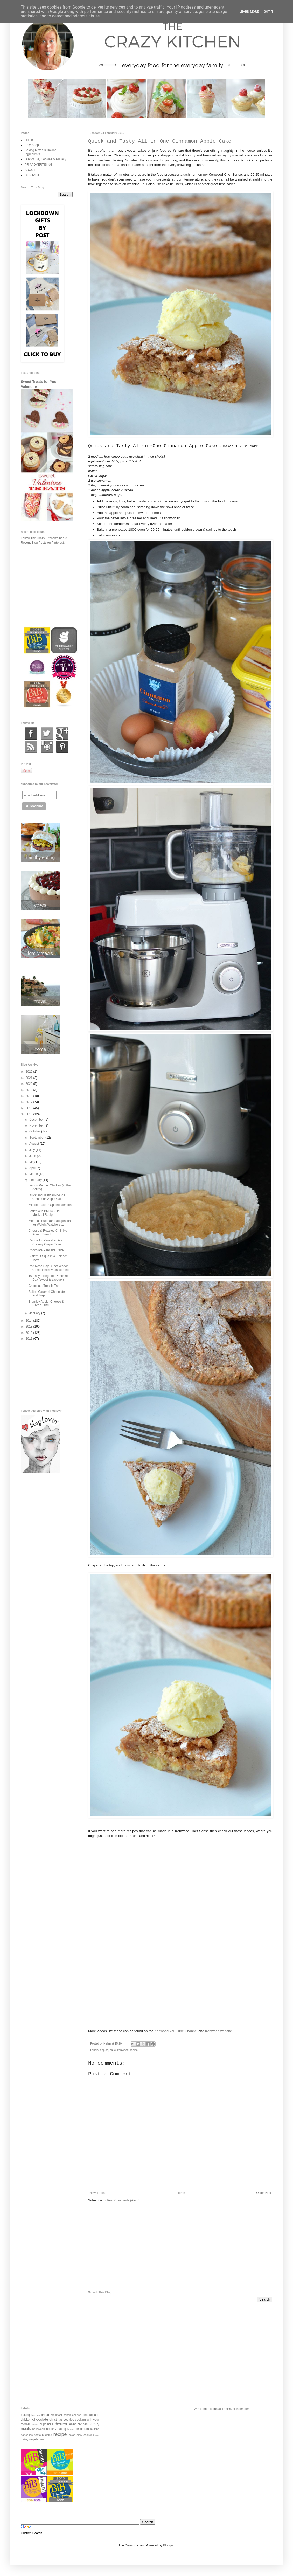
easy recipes (78, 2424)
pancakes (27, 2434)
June (33, 1156)
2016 (29, 1108)
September (37, 1137)
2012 (29, 1333)
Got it (268, 11)
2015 (29, 1114)
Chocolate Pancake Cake (46, 1250)
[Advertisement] (180, 2246)
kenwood (122, 2050)
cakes (67, 2414)
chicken (26, 2419)
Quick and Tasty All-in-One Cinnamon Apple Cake (47, 1197)
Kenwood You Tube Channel (175, 2031)
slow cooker (84, 2434)
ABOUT (30, 170)
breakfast (56, 2414)
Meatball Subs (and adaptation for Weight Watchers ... (50, 1222)
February (36, 1180)
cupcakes (46, 2424)
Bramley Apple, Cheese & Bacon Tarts (46, 1303)
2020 (29, 1084)
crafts (35, 2424)
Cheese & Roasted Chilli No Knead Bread (48, 1232)
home (70, 2429)
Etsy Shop (32, 145)
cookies (69, 2419)
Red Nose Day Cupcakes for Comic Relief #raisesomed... (50, 1268)
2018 (29, 1096)
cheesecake (91, 2415)
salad (72, 2434)
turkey (24, 2439)
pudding (47, 2434)
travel (96, 2435)
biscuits (35, 2415)
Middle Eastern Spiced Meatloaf (50, 1205)
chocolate (40, 2419)
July (32, 1150)
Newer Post (97, 2193)
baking (25, 2415)
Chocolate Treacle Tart (44, 1286)
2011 (29, 1339)
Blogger (168, 2545)
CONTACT (32, 175)
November (37, 1125)
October (35, 1131)
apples (104, 2050)
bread (45, 2415)
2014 (29, 1320)
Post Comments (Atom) (123, 2200)
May (32, 1162)
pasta (37, 2434)
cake (113, 2050)
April (32, 1168)
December (37, 1119)
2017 (29, 1102)
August (34, 1143)
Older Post (263, 2193)
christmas (55, 2419)
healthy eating (56, 2429)
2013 (29, 1326)
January (35, 1313)
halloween (38, 2428)
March (34, 1174)
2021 (29, 1078)
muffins (94, 2428)
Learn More (249, 11)
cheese (76, 2414)
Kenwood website (218, 2031)
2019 (29, 1090)
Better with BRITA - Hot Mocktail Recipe (44, 1213)
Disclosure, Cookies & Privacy (45, 159)
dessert (61, 2424)
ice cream (82, 2429)
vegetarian (36, 2439)
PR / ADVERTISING (38, 165)
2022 (29, 1071)
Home (181, 2193)
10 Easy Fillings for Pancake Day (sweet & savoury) (48, 1277)
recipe (134, 2050)
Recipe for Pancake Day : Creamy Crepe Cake (46, 1242)
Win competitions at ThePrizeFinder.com (221, 2409)
